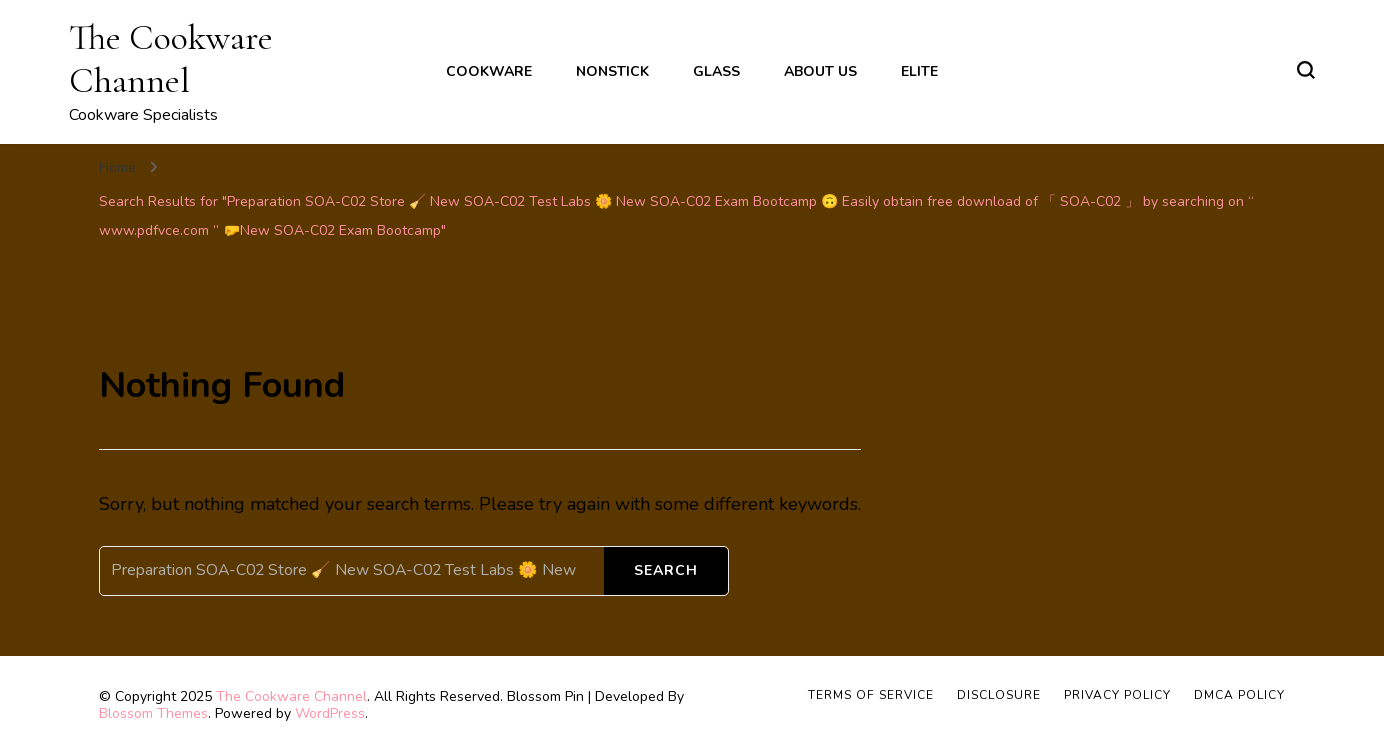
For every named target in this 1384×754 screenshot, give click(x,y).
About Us (820, 71)
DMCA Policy (1239, 695)
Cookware (489, 71)
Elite (919, 71)
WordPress (330, 713)
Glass (716, 71)
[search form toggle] (1306, 70)
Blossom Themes (153, 713)
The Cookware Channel (171, 59)
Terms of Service (871, 695)
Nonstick (612, 71)
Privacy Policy (1117, 695)
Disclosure (999, 695)
